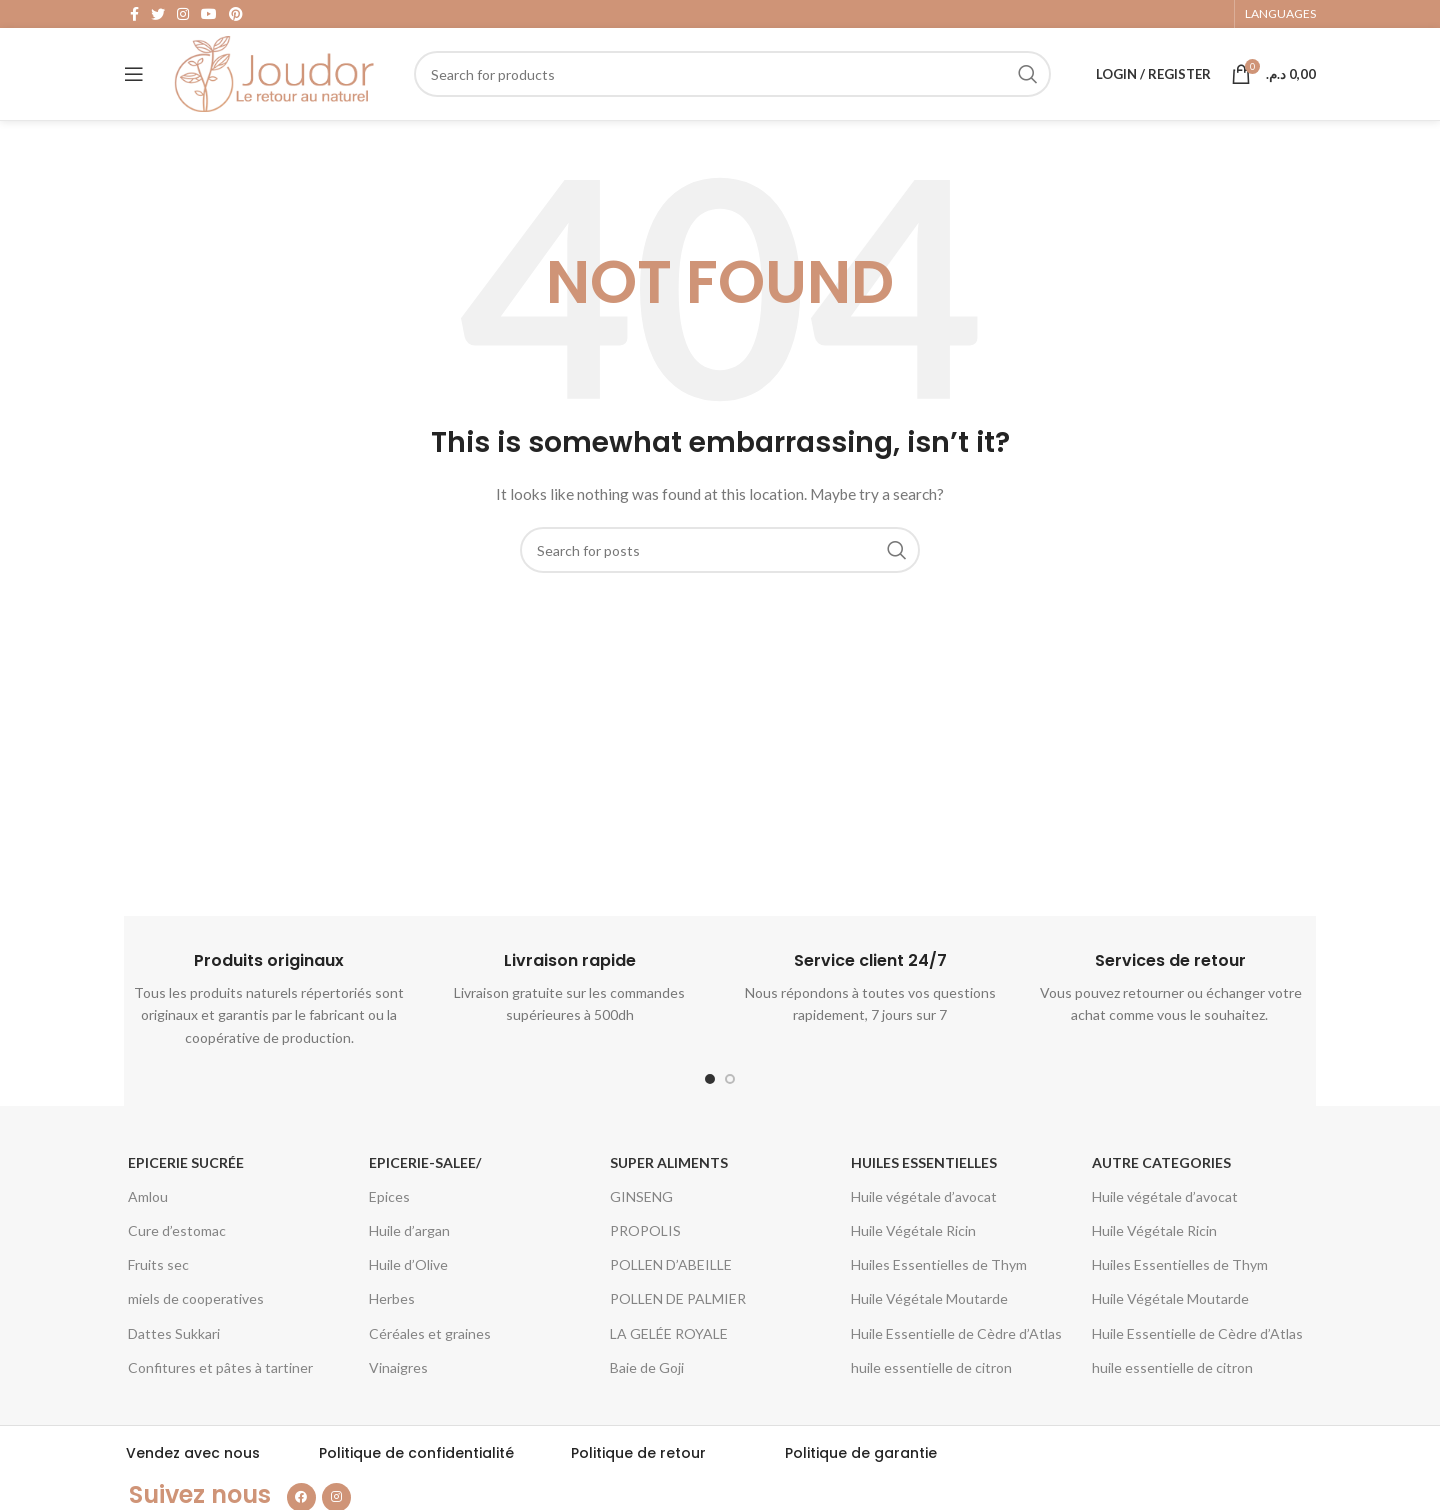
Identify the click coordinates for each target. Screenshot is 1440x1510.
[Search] (732, 85)
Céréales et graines (430, 1349)
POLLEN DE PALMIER (678, 1315)
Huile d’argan (409, 1247)
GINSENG (641, 1213)
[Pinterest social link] (236, 16)
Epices (389, 1213)
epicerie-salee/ (425, 1178)
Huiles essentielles (924, 1178)
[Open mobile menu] (134, 85)
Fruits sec (158, 1281)
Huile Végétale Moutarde (929, 1315)
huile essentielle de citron (931, 1383)
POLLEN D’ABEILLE (671, 1281)
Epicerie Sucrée (186, 1178)
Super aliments (669, 1178)
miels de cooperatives (196, 1315)
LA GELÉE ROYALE (669, 1349)
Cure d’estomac (177, 1247)
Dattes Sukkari (174, 1349)
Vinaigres (398, 1383)
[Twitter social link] (158, 16)
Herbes (392, 1315)
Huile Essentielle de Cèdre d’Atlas (956, 1349)
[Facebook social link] (134, 16)
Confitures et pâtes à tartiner (220, 1383)
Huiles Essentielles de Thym (939, 1281)
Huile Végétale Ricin (913, 1247)
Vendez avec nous (193, 1470)
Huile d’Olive (408, 1281)
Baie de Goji (647, 1383)
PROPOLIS (645, 1247)
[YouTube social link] (209, 16)
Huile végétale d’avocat (924, 1213)
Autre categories (1161, 1178)
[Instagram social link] (183, 16)
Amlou (148, 1213)
